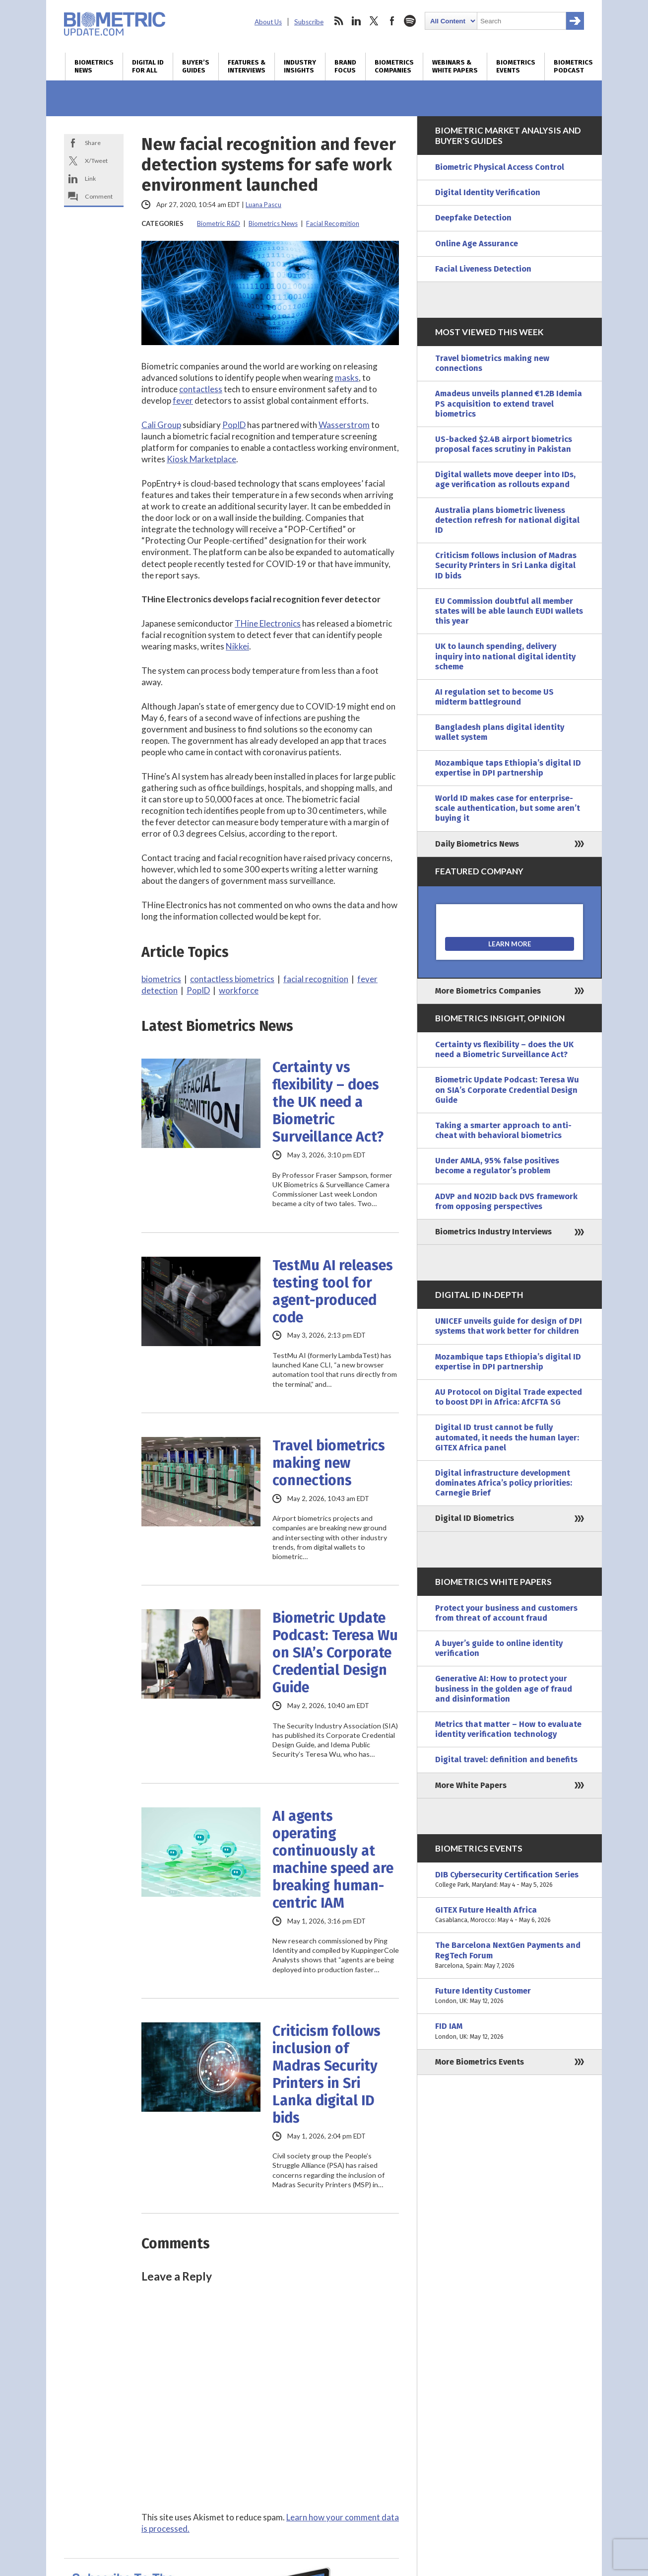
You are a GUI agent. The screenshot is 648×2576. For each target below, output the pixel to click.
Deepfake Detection (473, 217)
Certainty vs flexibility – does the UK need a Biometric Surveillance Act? (328, 1102)
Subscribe (309, 22)
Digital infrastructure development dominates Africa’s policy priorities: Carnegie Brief (503, 1483)
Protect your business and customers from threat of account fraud (506, 1613)
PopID (234, 425)
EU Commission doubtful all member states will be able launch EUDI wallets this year (509, 611)
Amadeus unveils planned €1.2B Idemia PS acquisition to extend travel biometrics (508, 403)
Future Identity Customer (509, 1996)
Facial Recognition (332, 223)
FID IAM (509, 2031)
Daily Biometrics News (477, 844)
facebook (392, 21)
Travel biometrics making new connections (328, 1463)
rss (338, 21)
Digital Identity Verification (487, 192)
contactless (200, 389)
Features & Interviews (246, 66)
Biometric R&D (218, 223)
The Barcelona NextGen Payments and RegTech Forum (509, 1955)
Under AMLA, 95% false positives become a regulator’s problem (497, 1165)
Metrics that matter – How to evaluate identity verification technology (508, 1729)
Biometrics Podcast (573, 66)
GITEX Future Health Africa (509, 1915)
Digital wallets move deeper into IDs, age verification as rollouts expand (505, 479)
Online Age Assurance (476, 243)
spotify (410, 21)
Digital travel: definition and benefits (506, 1759)
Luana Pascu (263, 205)
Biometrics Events (515, 66)
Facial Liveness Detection (483, 269)
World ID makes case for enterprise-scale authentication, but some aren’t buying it (507, 808)
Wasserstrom (344, 425)
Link (90, 178)
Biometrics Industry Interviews (493, 1231)
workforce (239, 990)
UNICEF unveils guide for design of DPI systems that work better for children (508, 1326)
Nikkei (237, 646)
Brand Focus (345, 66)
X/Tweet (96, 160)
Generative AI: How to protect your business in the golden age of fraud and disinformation (503, 1688)
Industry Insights (300, 66)
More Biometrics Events (479, 2062)
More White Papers (471, 1785)
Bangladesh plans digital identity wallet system (499, 732)
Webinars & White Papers (455, 66)
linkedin (356, 21)
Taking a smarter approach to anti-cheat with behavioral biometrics (503, 1130)
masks (347, 377)
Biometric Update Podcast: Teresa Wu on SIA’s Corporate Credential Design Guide (335, 1652)
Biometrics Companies (394, 66)
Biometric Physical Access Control (499, 167)
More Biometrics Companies (488, 991)
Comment (99, 196)
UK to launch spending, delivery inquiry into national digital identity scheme (505, 656)
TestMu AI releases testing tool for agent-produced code (332, 1291)
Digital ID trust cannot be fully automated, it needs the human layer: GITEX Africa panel (507, 1437)
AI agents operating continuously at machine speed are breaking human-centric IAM (332, 1859)
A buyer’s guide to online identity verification (499, 1648)
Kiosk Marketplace (201, 459)
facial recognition (315, 979)
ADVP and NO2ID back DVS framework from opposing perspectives (506, 1201)
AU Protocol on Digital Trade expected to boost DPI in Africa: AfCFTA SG (508, 1397)
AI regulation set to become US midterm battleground (494, 697)
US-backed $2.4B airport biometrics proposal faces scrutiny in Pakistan (503, 444)
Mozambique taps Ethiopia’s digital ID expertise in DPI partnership (508, 768)
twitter (374, 21)
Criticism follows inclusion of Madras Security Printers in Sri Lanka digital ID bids (326, 2074)
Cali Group (161, 425)
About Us (268, 22)
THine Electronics (268, 623)
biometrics (161, 979)
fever (183, 400)
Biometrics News (94, 66)
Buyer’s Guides (195, 66)
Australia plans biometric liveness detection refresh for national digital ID (507, 520)
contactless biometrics (232, 979)
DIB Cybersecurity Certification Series (509, 1880)
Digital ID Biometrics (474, 1518)
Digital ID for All (148, 66)
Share (93, 142)
